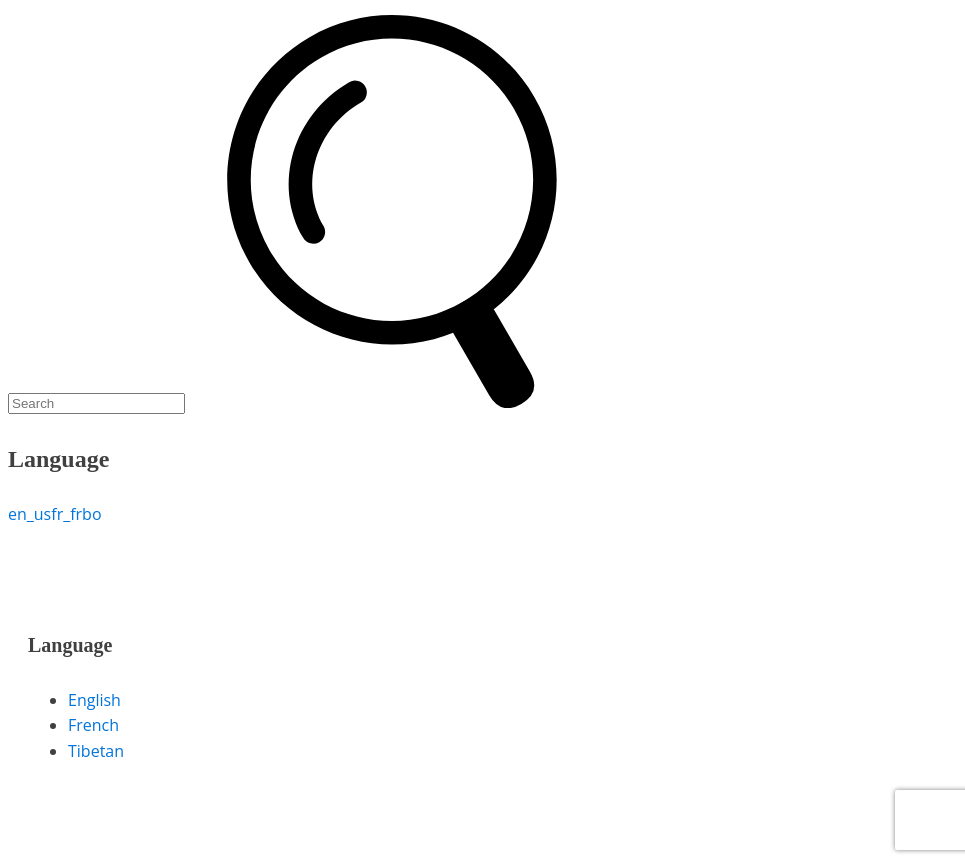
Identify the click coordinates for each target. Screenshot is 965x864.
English (94, 700)
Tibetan (96, 751)
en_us (29, 514)
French (93, 725)
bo (91, 514)
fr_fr (66, 514)
